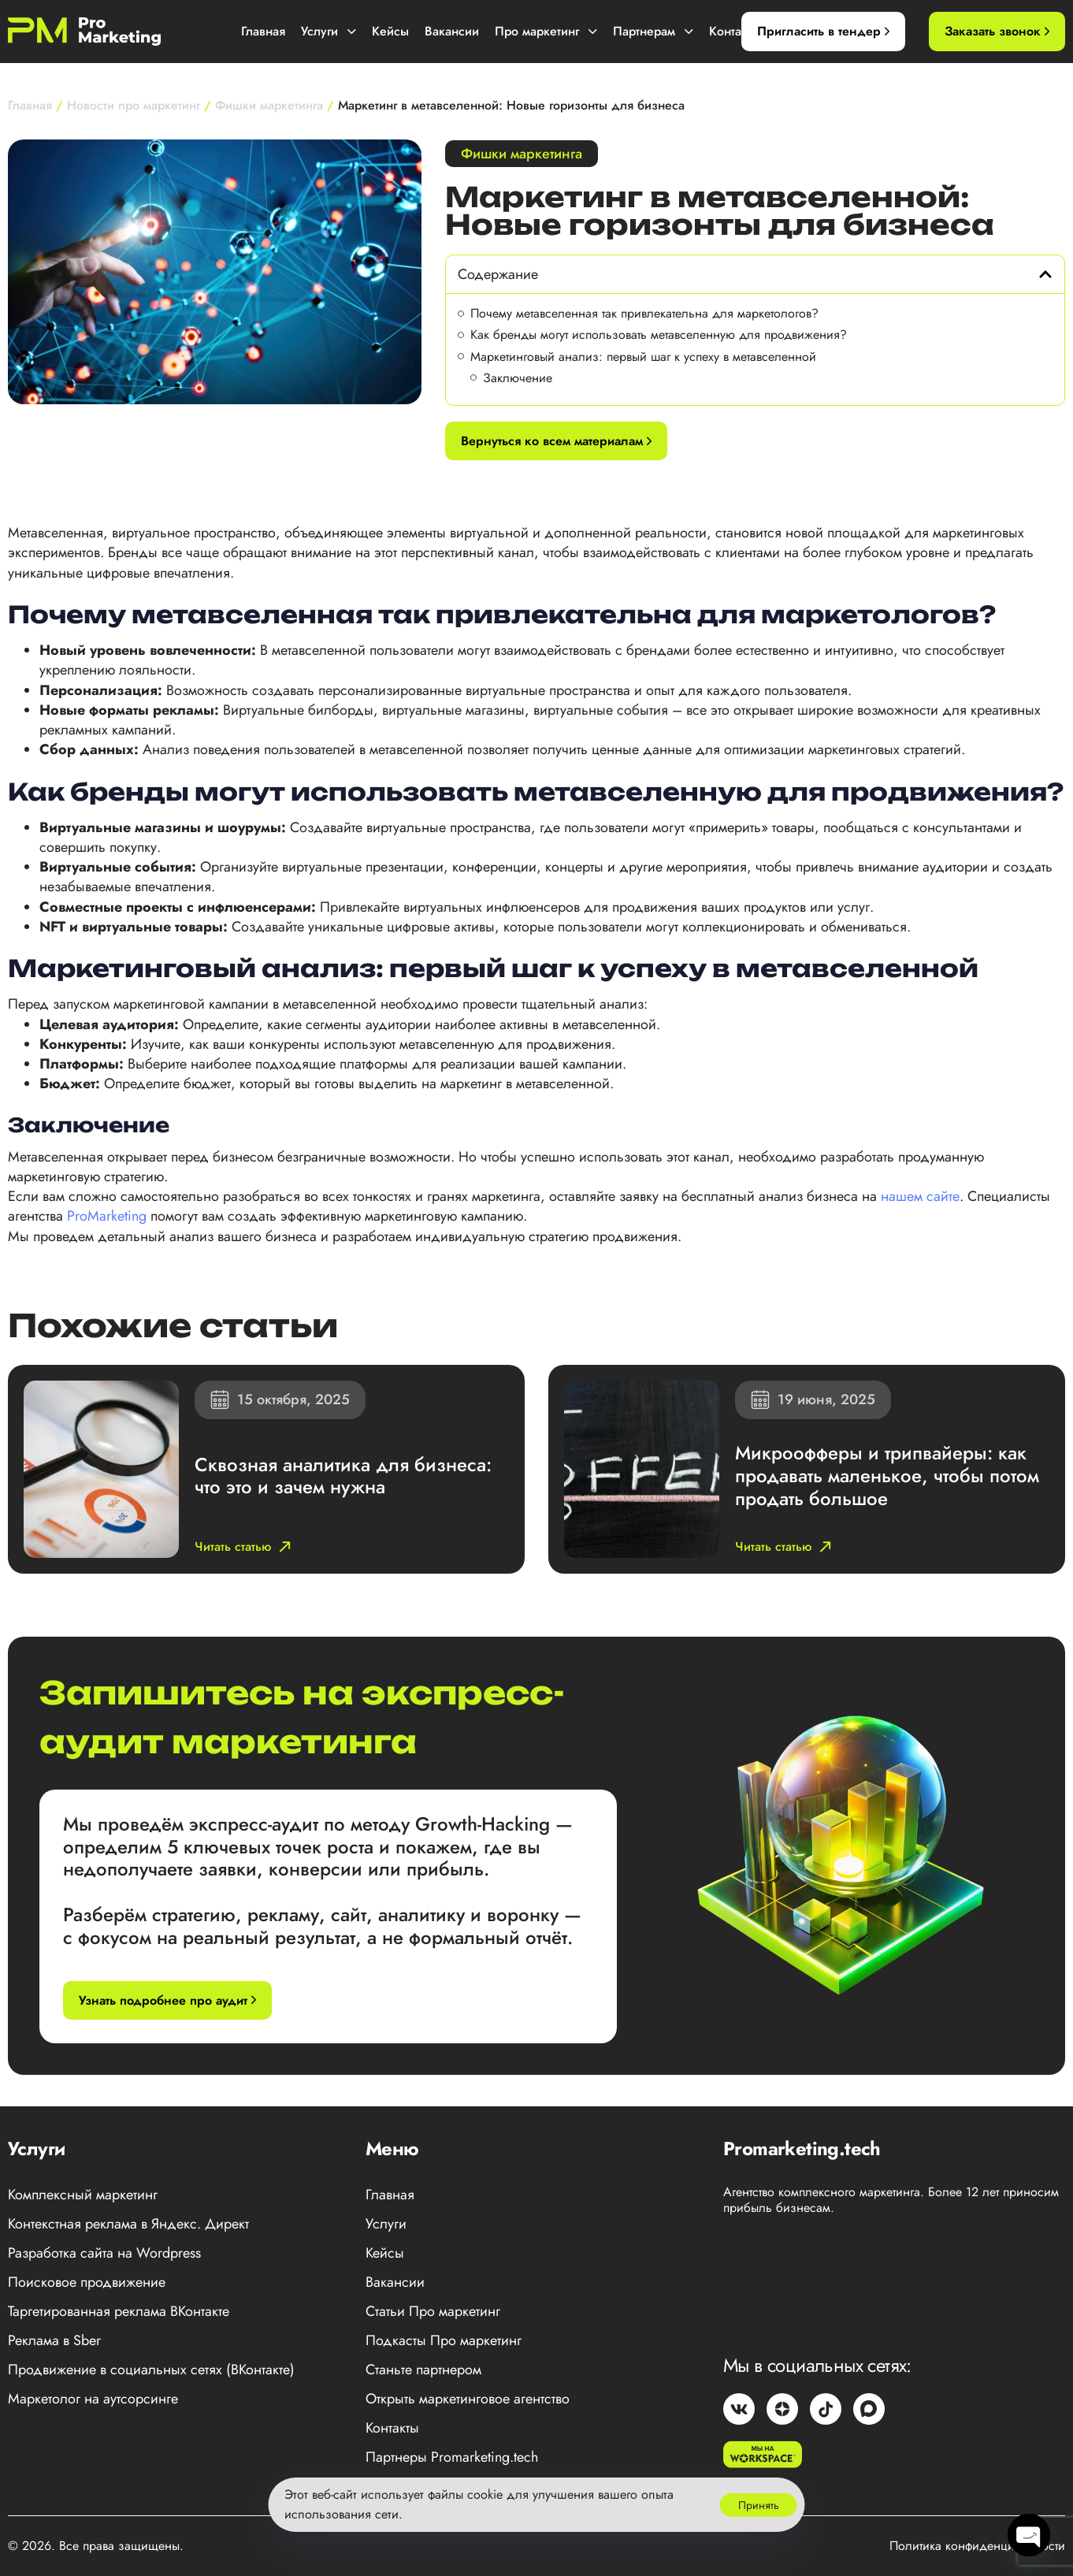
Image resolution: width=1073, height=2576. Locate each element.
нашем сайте (920, 1196)
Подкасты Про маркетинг (444, 2340)
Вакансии (452, 31)
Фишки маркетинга (269, 105)
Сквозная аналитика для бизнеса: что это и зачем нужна (343, 1476)
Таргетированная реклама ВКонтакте (118, 2311)
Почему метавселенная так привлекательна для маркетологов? (644, 313)
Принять (758, 2505)
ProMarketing (107, 1216)
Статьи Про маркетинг (433, 2311)
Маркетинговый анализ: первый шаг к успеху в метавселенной (643, 356)
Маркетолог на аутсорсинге (93, 2398)
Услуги (328, 31)
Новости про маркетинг (133, 105)
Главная (263, 31)
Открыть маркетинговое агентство (468, 2398)
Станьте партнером (423, 2369)
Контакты (734, 31)
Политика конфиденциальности (977, 2546)
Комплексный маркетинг (83, 2194)
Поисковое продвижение (86, 2282)
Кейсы (390, 31)
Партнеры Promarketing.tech (452, 2457)
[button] (1045, 274)
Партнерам (653, 31)
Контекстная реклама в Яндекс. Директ (128, 2224)
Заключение (517, 377)
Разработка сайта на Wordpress (104, 2253)
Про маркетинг (546, 31)
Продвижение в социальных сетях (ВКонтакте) (151, 2369)
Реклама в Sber (54, 2340)
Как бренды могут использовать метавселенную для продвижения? (658, 334)
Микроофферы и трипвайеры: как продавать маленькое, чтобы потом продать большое (887, 1475)
